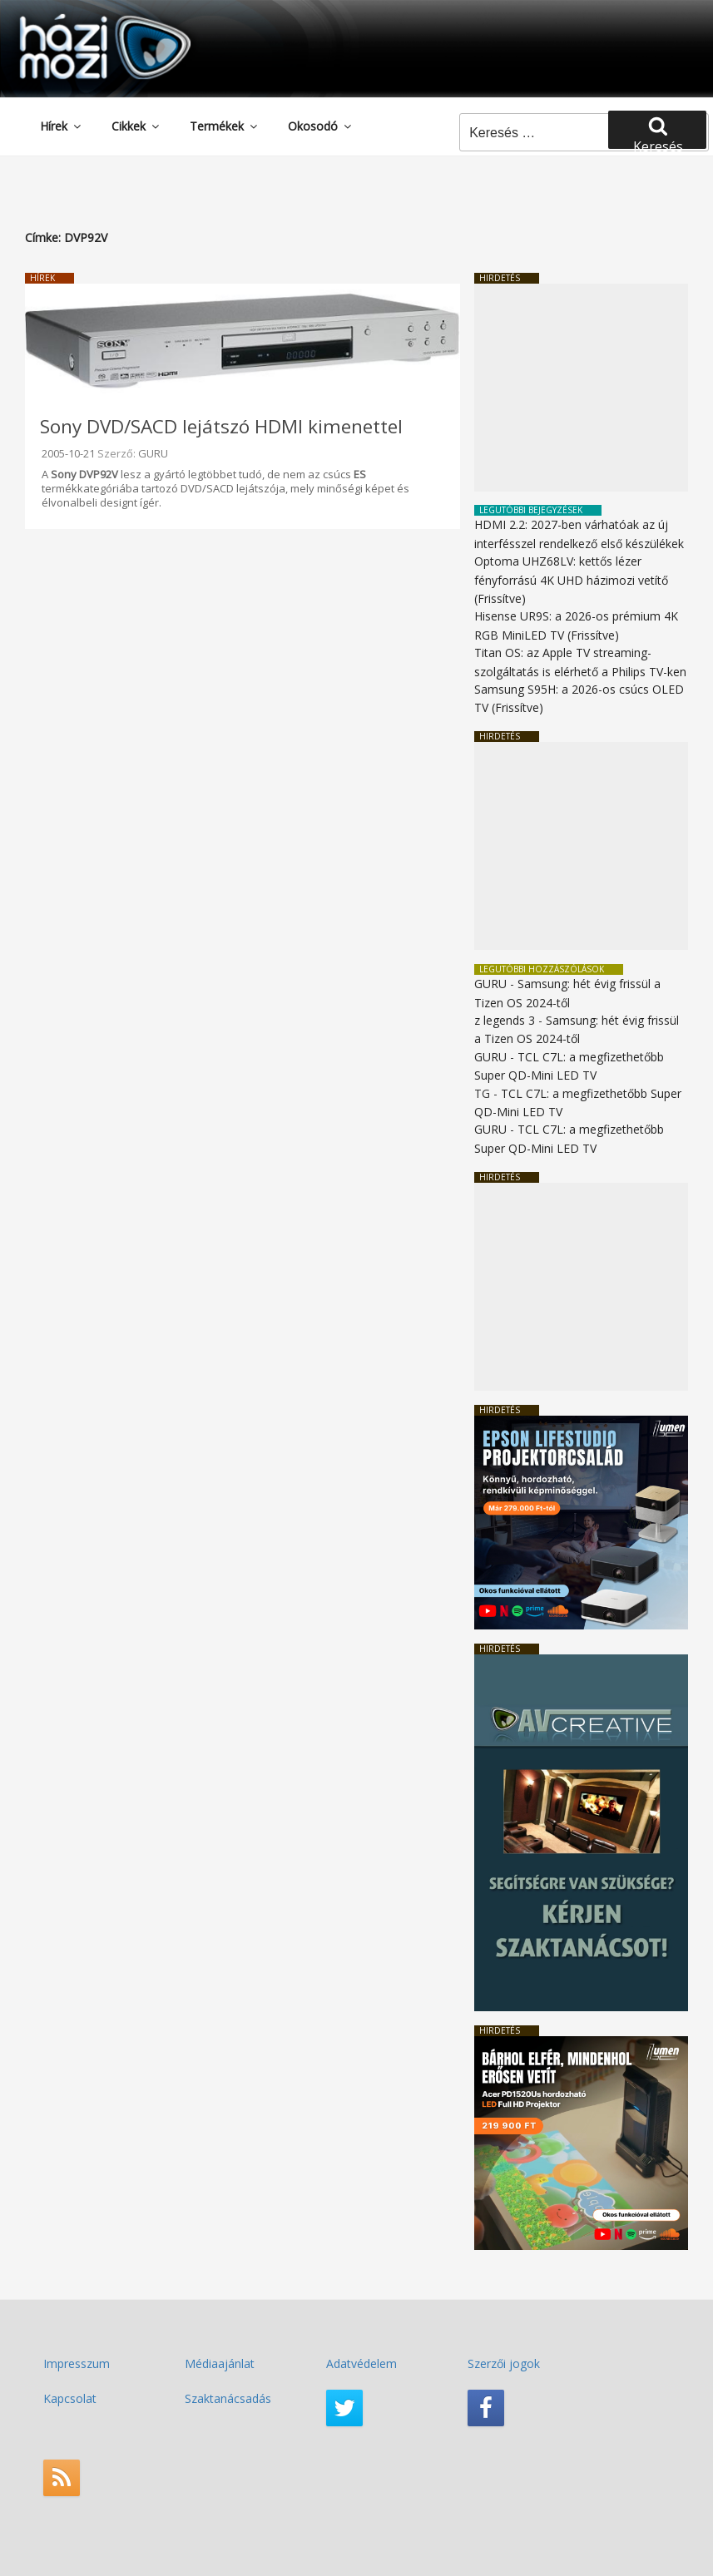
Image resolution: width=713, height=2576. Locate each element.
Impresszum (76, 2363)
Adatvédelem (361, 2363)
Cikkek (136, 126)
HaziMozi (81, 19)
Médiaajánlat (220, 2363)
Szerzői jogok (504, 2363)
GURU (153, 453)
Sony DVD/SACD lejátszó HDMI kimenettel (221, 426)
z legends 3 (504, 1020)
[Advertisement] (581, 388)
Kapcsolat (70, 2398)
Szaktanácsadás (228, 2398)
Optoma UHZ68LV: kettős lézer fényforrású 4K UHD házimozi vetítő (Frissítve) (571, 579)
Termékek (225, 126)
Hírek (61, 126)
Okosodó (321, 126)
